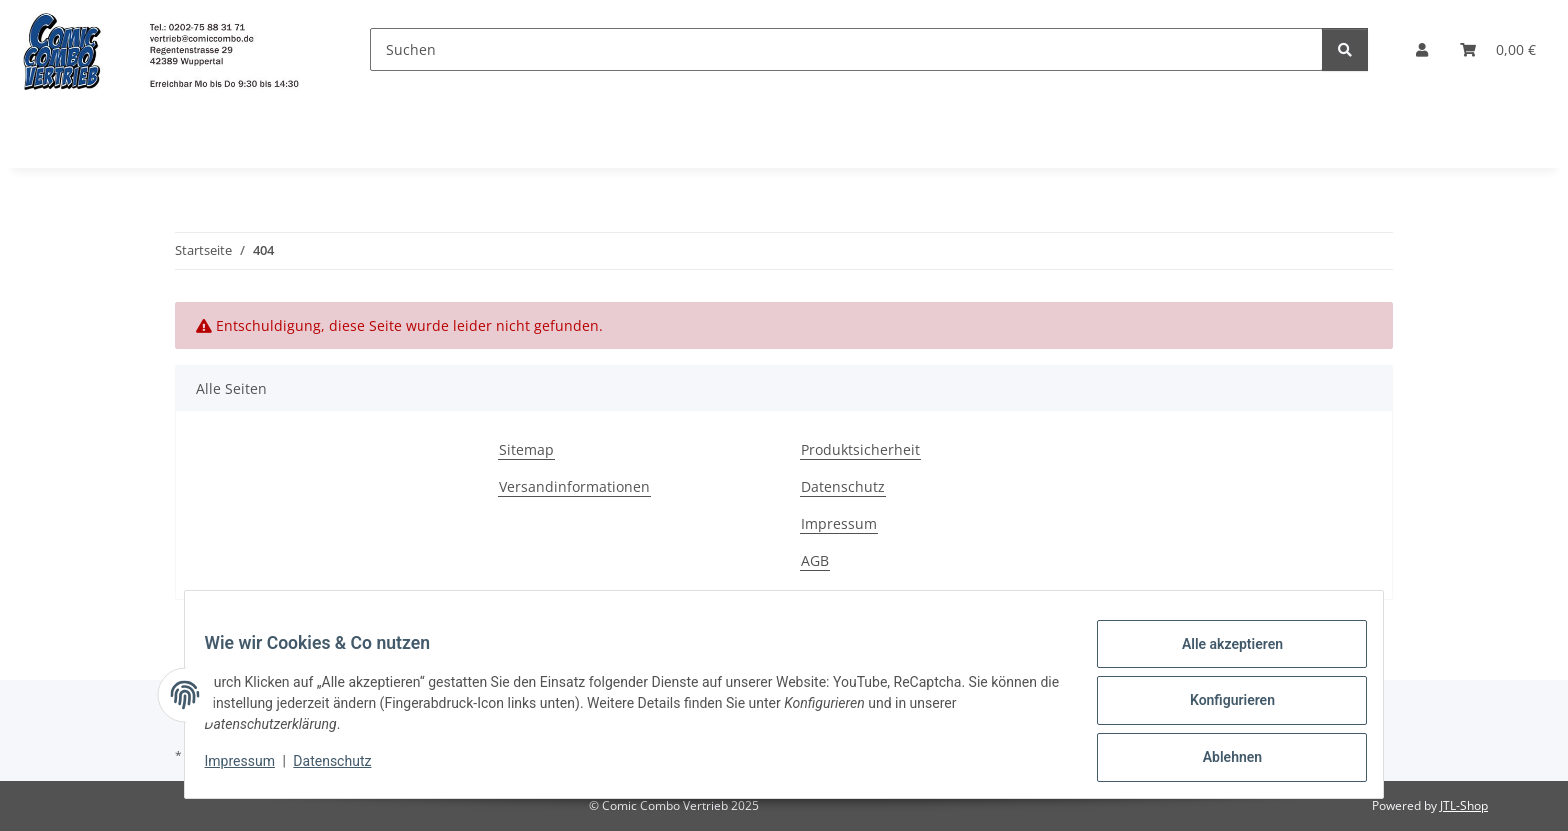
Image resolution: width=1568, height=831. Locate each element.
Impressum (252, 769)
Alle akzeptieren (1219, 656)
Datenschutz (345, 769)
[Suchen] (846, 49)
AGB (815, 560)
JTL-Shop (1464, 805)
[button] (1422, 49)
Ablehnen (1219, 760)
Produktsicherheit (860, 449)
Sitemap (526, 449)
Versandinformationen (574, 486)
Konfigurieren (1219, 708)
